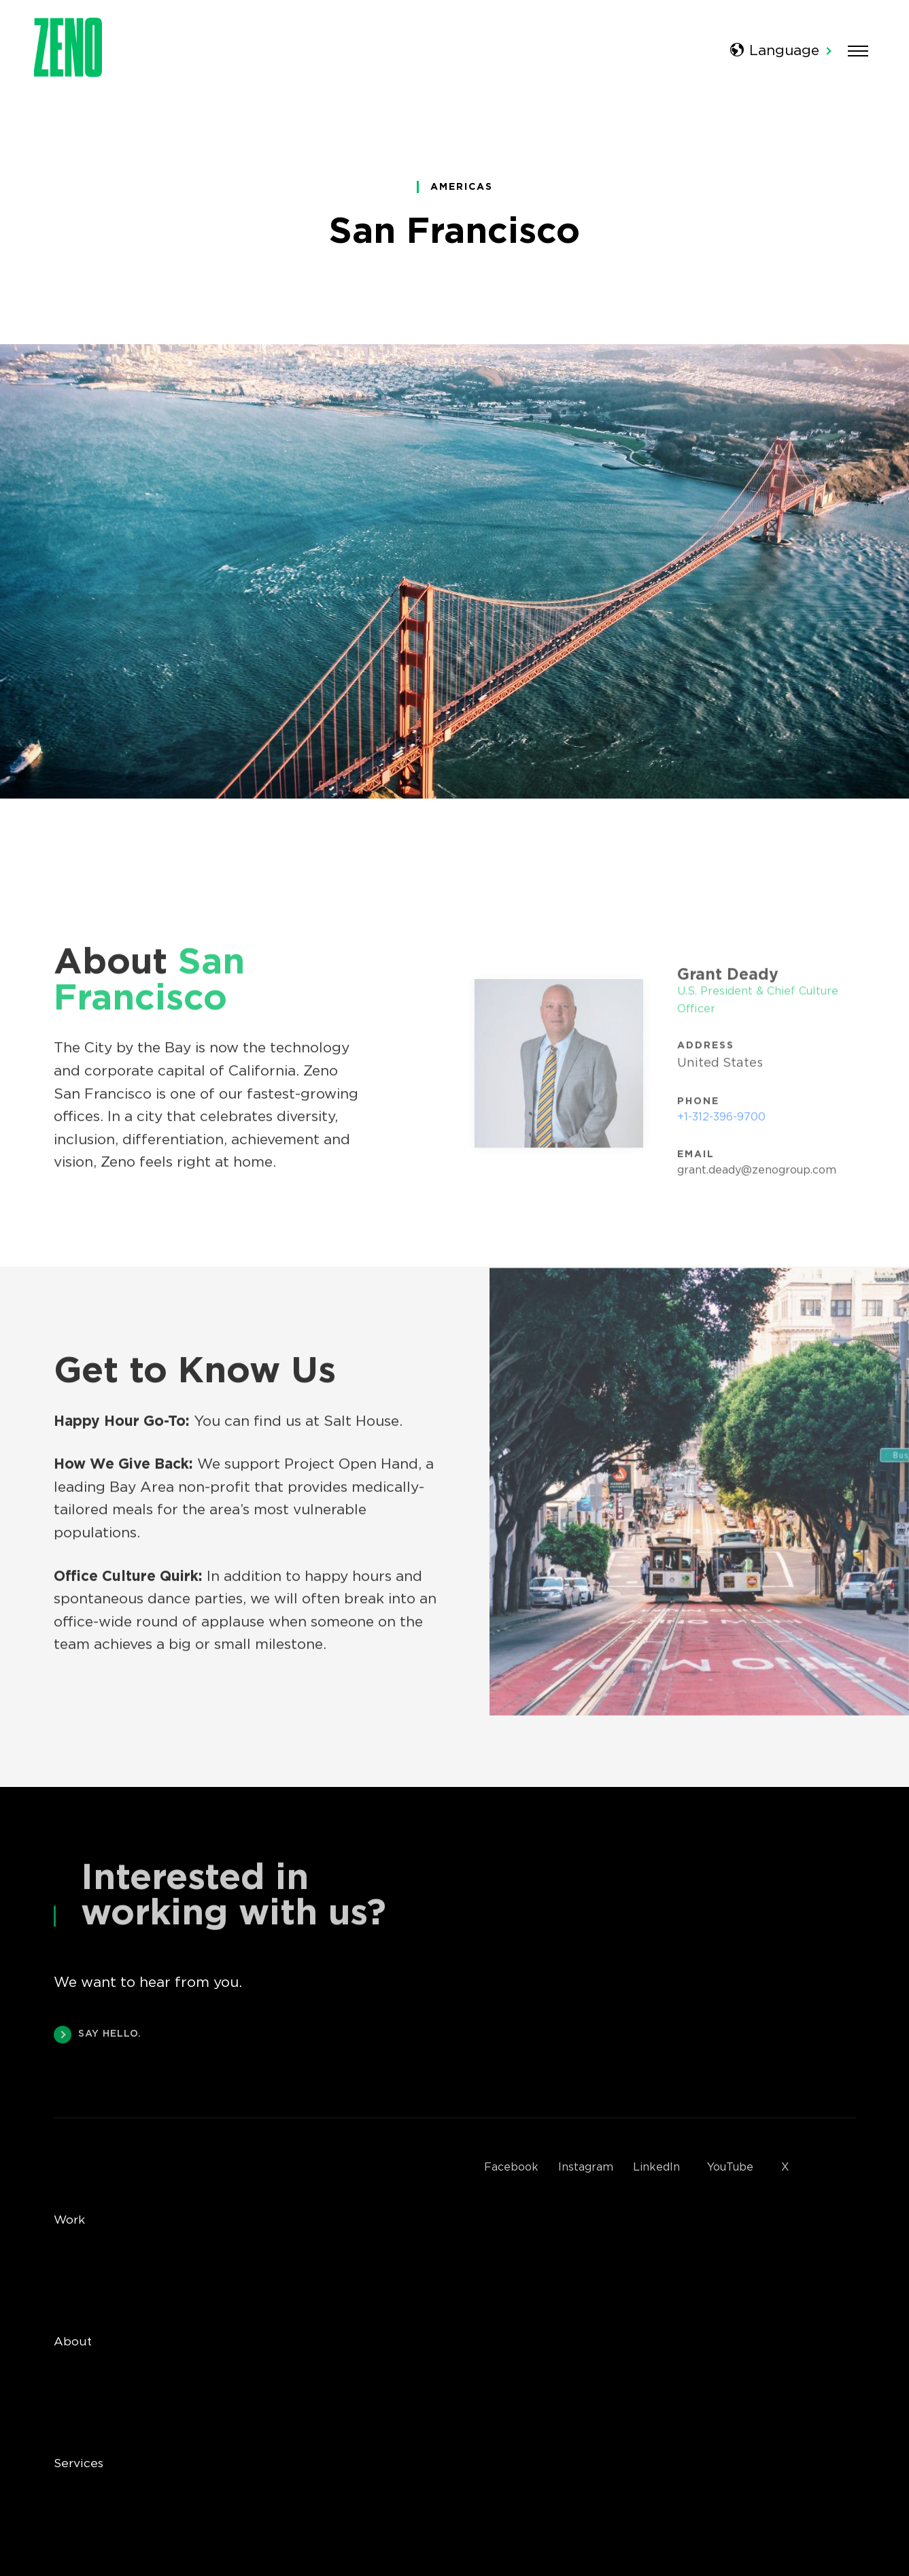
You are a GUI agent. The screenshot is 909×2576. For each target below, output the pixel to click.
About (73, 2342)
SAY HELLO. (97, 2036)
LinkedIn (656, 2167)
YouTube (730, 2167)
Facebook (511, 2167)
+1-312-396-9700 (721, 1121)
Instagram (585, 2167)
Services (78, 2463)
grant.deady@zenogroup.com (756, 1174)
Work (69, 2220)
